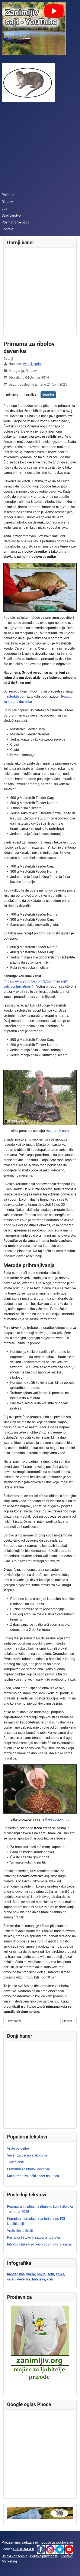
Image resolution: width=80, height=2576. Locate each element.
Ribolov (7, 202)
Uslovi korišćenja (14, 2556)
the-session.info (57, 1819)
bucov (30, 2274)
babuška (38, 2279)
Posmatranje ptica (15, 222)
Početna (8, 195)
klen (50, 2279)
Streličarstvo (11, 215)
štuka (60, 2274)
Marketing (9, 2561)
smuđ (41, 2274)
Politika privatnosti (44, 2556)
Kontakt (7, 229)
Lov (4, 209)
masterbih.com (14, 696)
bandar (12, 2274)
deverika (48, 394)
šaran (11, 2279)
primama (12, 394)
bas (22, 2274)
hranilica (30, 394)
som (51, 2274)
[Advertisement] (40, 147)
